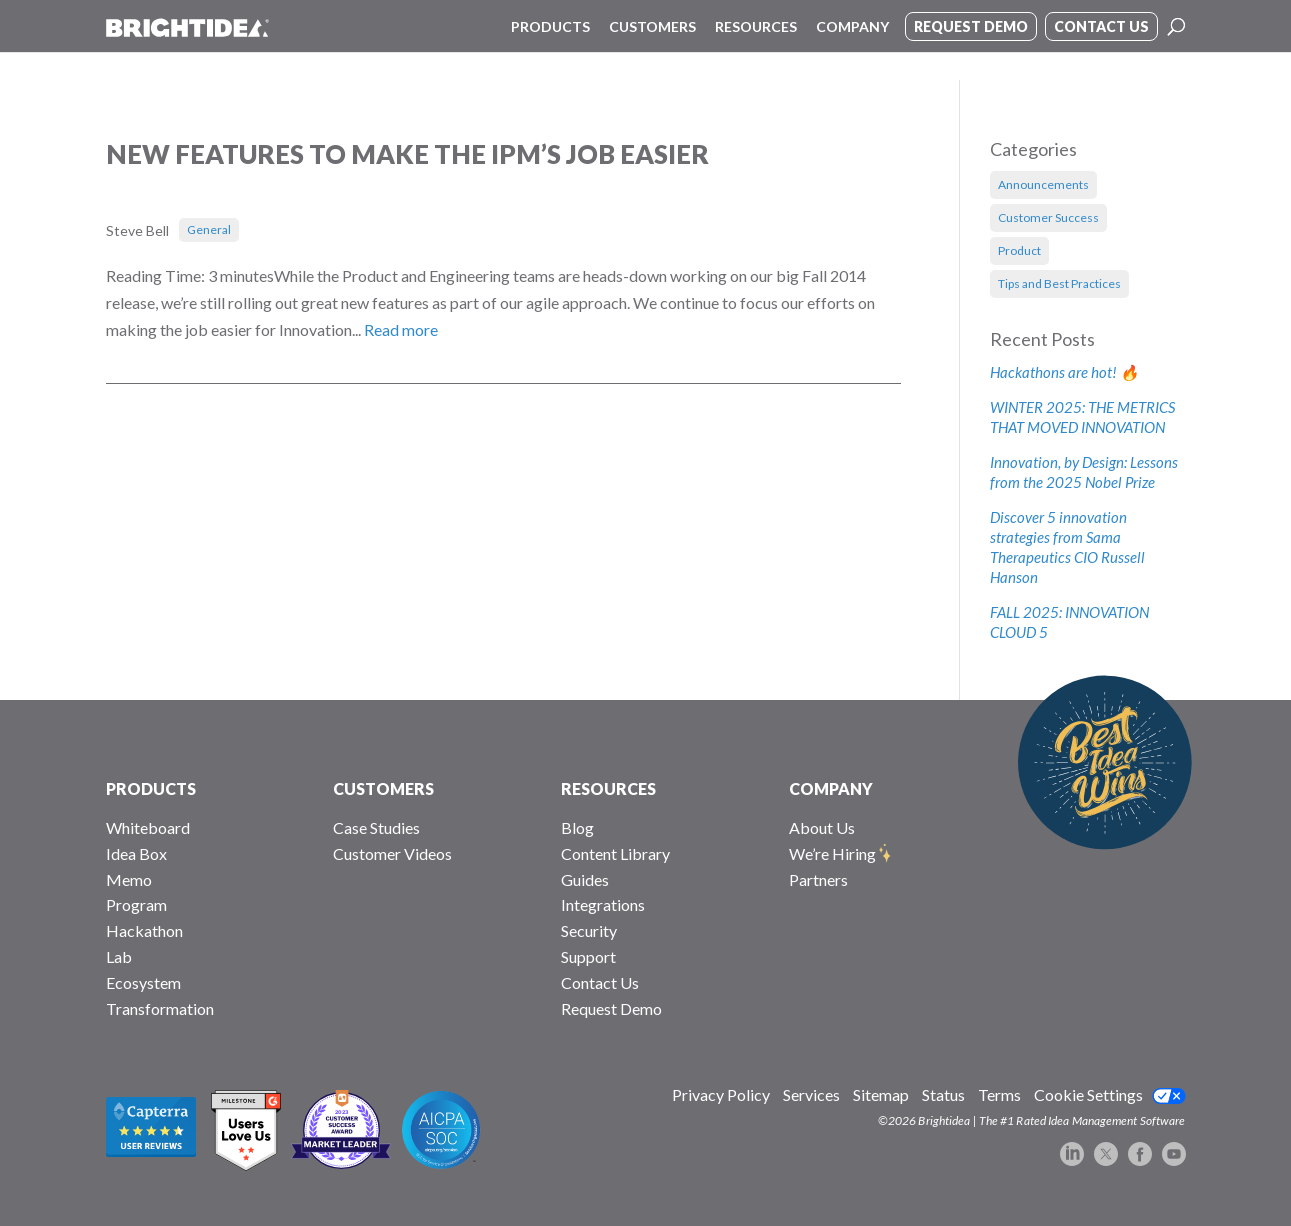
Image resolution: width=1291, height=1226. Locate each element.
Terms (999, 1094)
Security (589, 930)
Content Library (615, 853)
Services (811, 1094)
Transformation (160, 1008)
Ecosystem (143, 982)
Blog (577, 827)
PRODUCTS (151, 788)
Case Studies (376, 827)
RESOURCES (608, 788)
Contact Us (600, 982)
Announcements (1043, 184)
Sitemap (881, 1094)
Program (136, 904)
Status (943, 1094)
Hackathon (144, 930)
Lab (119, 956)
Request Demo (611, 1008)
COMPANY (831, 788)
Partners (818, 879)
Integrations (603, 904)
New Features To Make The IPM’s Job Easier (407, 154)
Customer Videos (392, 853)
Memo (129, 879)
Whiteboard (148, 827)
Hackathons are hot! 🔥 (1064, 372)
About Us (822, 827)
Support (588, 956)
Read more (401, 329)
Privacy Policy (721, 1094)
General (209, 229)
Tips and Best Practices (1059, 283)
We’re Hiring (832, 853)
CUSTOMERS (383, 788)
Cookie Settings (1088, 1094)
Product (1019, 250)
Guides (585, 879)
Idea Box (136, 853)
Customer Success (1048, 217)
